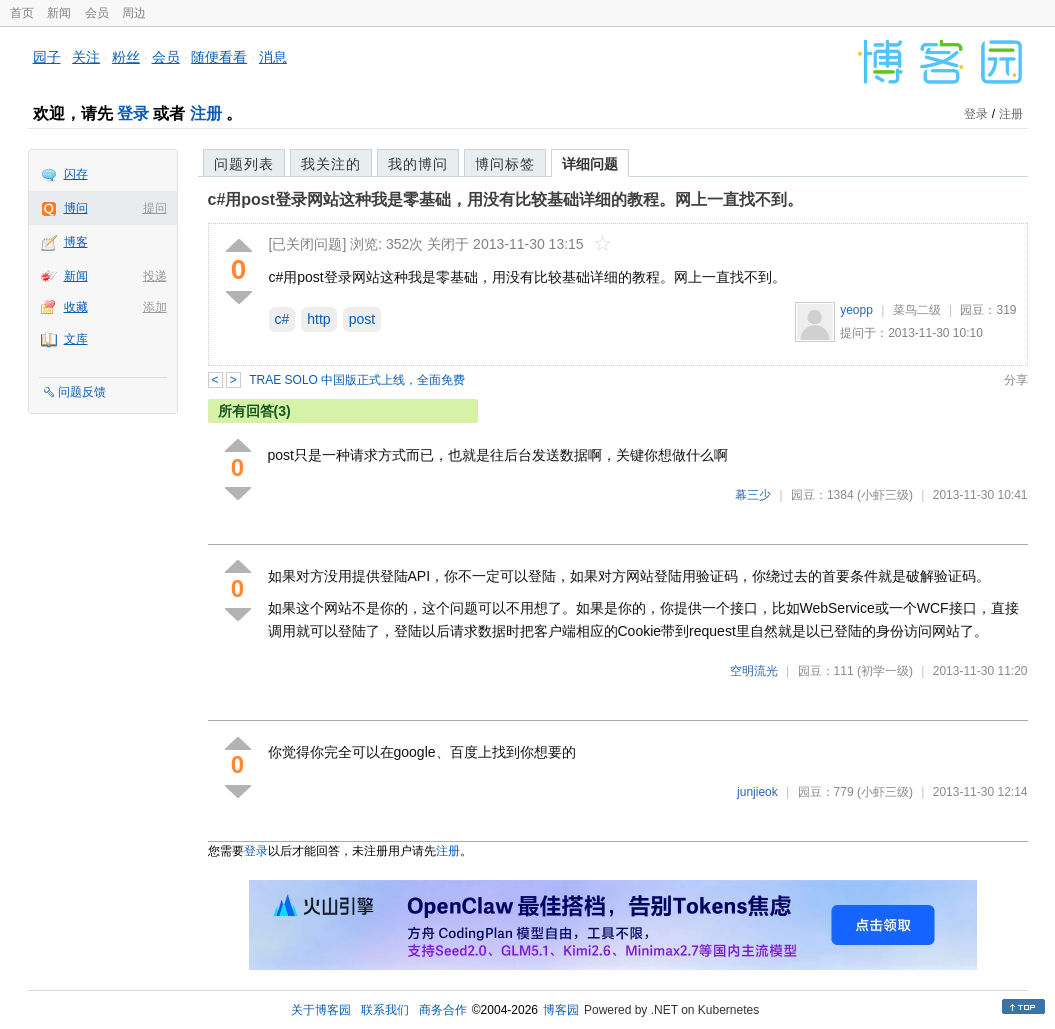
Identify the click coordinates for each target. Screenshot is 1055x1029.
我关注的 (331, 164)
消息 (273, 57)
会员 (97, 13)
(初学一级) (885, 671)
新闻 (59, 13)
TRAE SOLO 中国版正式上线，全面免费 (357, 380)
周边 (134, 13)
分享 (1016, 380)
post (362, 319)
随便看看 (219, 57)
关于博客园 (321, 1010)
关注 (86, 57)
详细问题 (590, 164)
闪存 (76, 174)
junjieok (757, 792)
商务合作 (443, 1010)
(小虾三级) (885, 495)
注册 (206, 113)
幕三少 (753, 495)
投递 (155, 276)
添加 (155, 307)
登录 (133, 113)
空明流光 (754, 671)
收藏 (76, 307)
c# (282, 319)
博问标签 (505, 164)
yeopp (856, 310)
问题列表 (244, 164)
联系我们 (385, 1010)
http (318, 319)
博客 (76, 242)
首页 (22, 13)
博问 (76, 208)
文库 (76, 339)
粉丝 (126, 57)
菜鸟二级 (917, 310)
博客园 (561, 1010)
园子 (47, 57)
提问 (155, 208)
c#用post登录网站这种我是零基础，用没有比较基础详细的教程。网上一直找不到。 (506, 199)
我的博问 (418, 164)
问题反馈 (82, 392)
